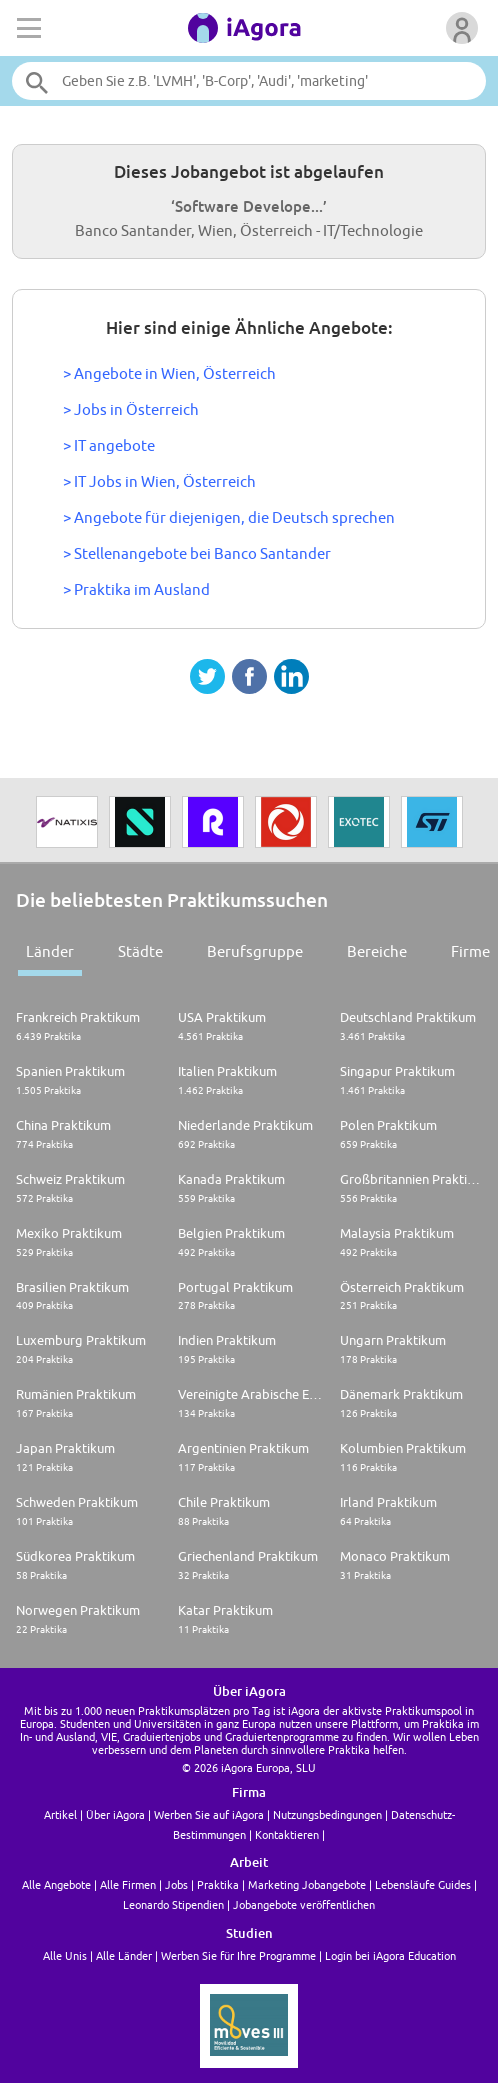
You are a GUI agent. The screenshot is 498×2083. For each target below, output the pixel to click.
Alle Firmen (128, 1884)
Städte (140, 951)
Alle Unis (65, 1955)
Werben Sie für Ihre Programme (238, 1955)
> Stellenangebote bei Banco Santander (197, 553)
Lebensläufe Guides (423, 1884)
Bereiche (377, 951)
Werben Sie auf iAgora (209, 1814)
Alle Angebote (56, 1884)
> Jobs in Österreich (131, 409)
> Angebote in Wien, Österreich (169, 373)
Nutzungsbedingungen (327, 1814)
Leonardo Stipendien (173, 1904)
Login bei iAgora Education (390, 1955)
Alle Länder (124, 1955)
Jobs (176, 1884)
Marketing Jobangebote (307, 1884)
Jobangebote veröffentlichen (304, 1904)
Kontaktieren (287, 1834)
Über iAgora (115, 1814)
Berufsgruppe (255, 951)
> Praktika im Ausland (136, 589)
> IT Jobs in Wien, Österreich (159, 481)
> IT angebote (109, 445)
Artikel (60, 1814)
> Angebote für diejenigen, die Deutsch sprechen (229, 517)
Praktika (218, 1884)
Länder (50, 951)
